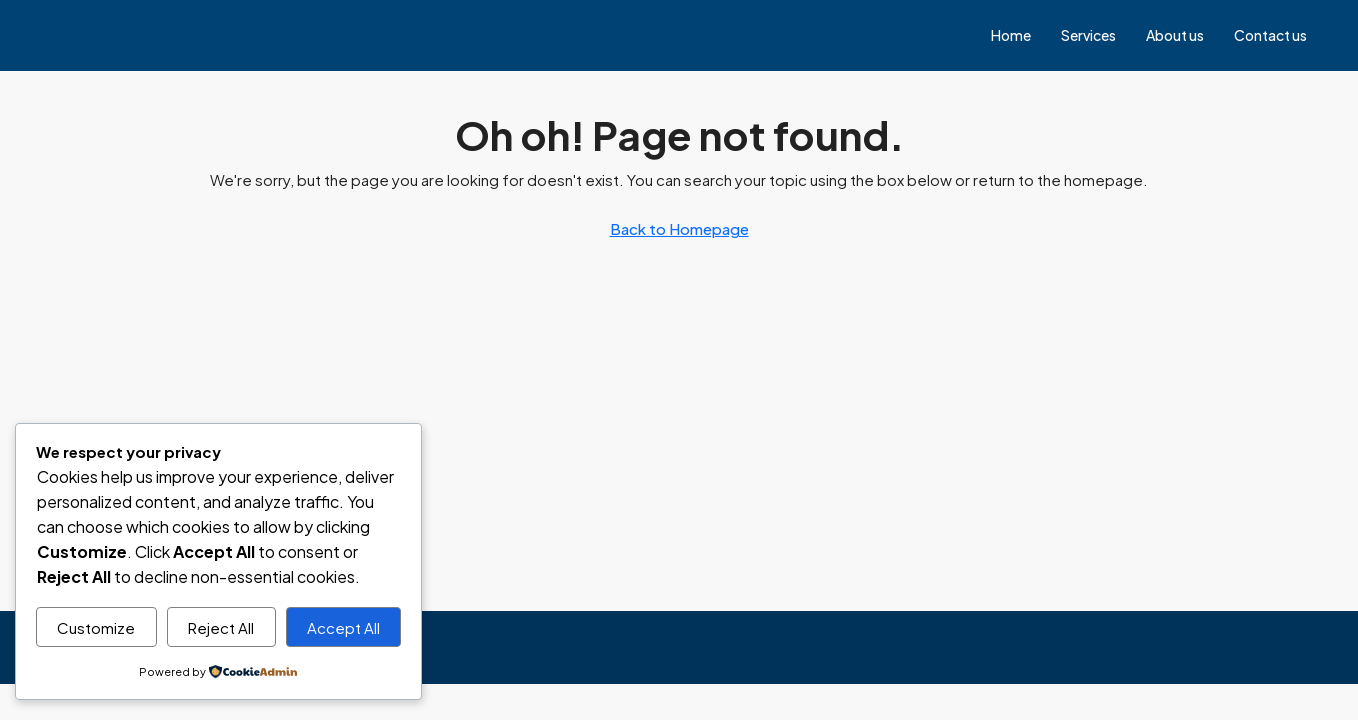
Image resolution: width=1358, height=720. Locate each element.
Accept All (343, 627)
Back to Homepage (679, 228)
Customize (96, 627)
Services (1088, 35)
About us (1175, 35)
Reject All (221, 627)
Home (1011, 35)
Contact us (1270, 35)
